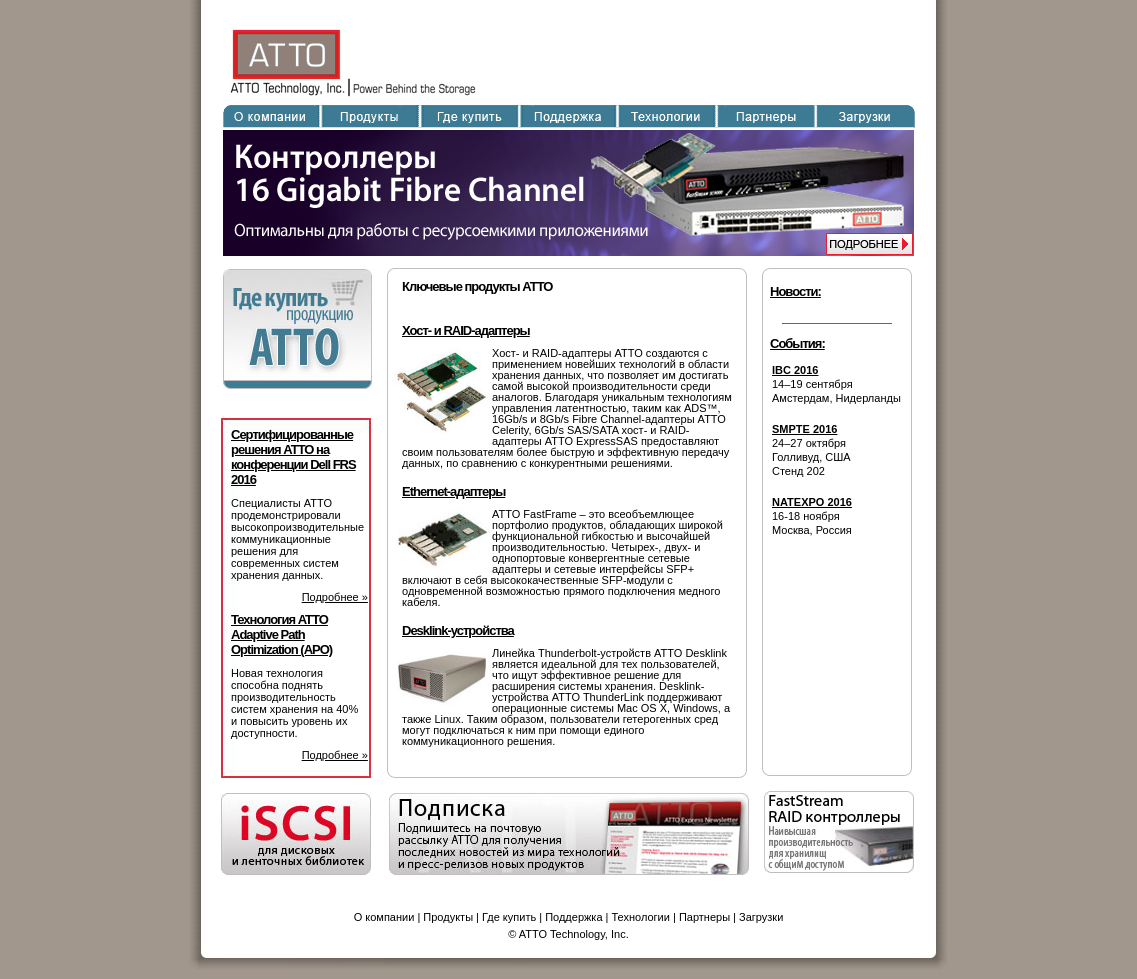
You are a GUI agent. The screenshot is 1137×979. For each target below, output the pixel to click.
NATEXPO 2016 (812, 502)
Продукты (448, 917)
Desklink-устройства (458, 630)
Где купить (509, 917)
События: (797, 343)
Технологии (641, 917)
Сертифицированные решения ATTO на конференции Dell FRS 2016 (293, 457)
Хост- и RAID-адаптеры (466, 330)
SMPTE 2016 (804, 429)
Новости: (795, 291)
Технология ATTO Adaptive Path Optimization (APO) (281, 634)
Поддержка (573, 917)
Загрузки (761, 917)
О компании (384, 917)
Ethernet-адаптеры (453, 491)
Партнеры (704, 917)
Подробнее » (335, 597)
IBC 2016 (795, 370)
